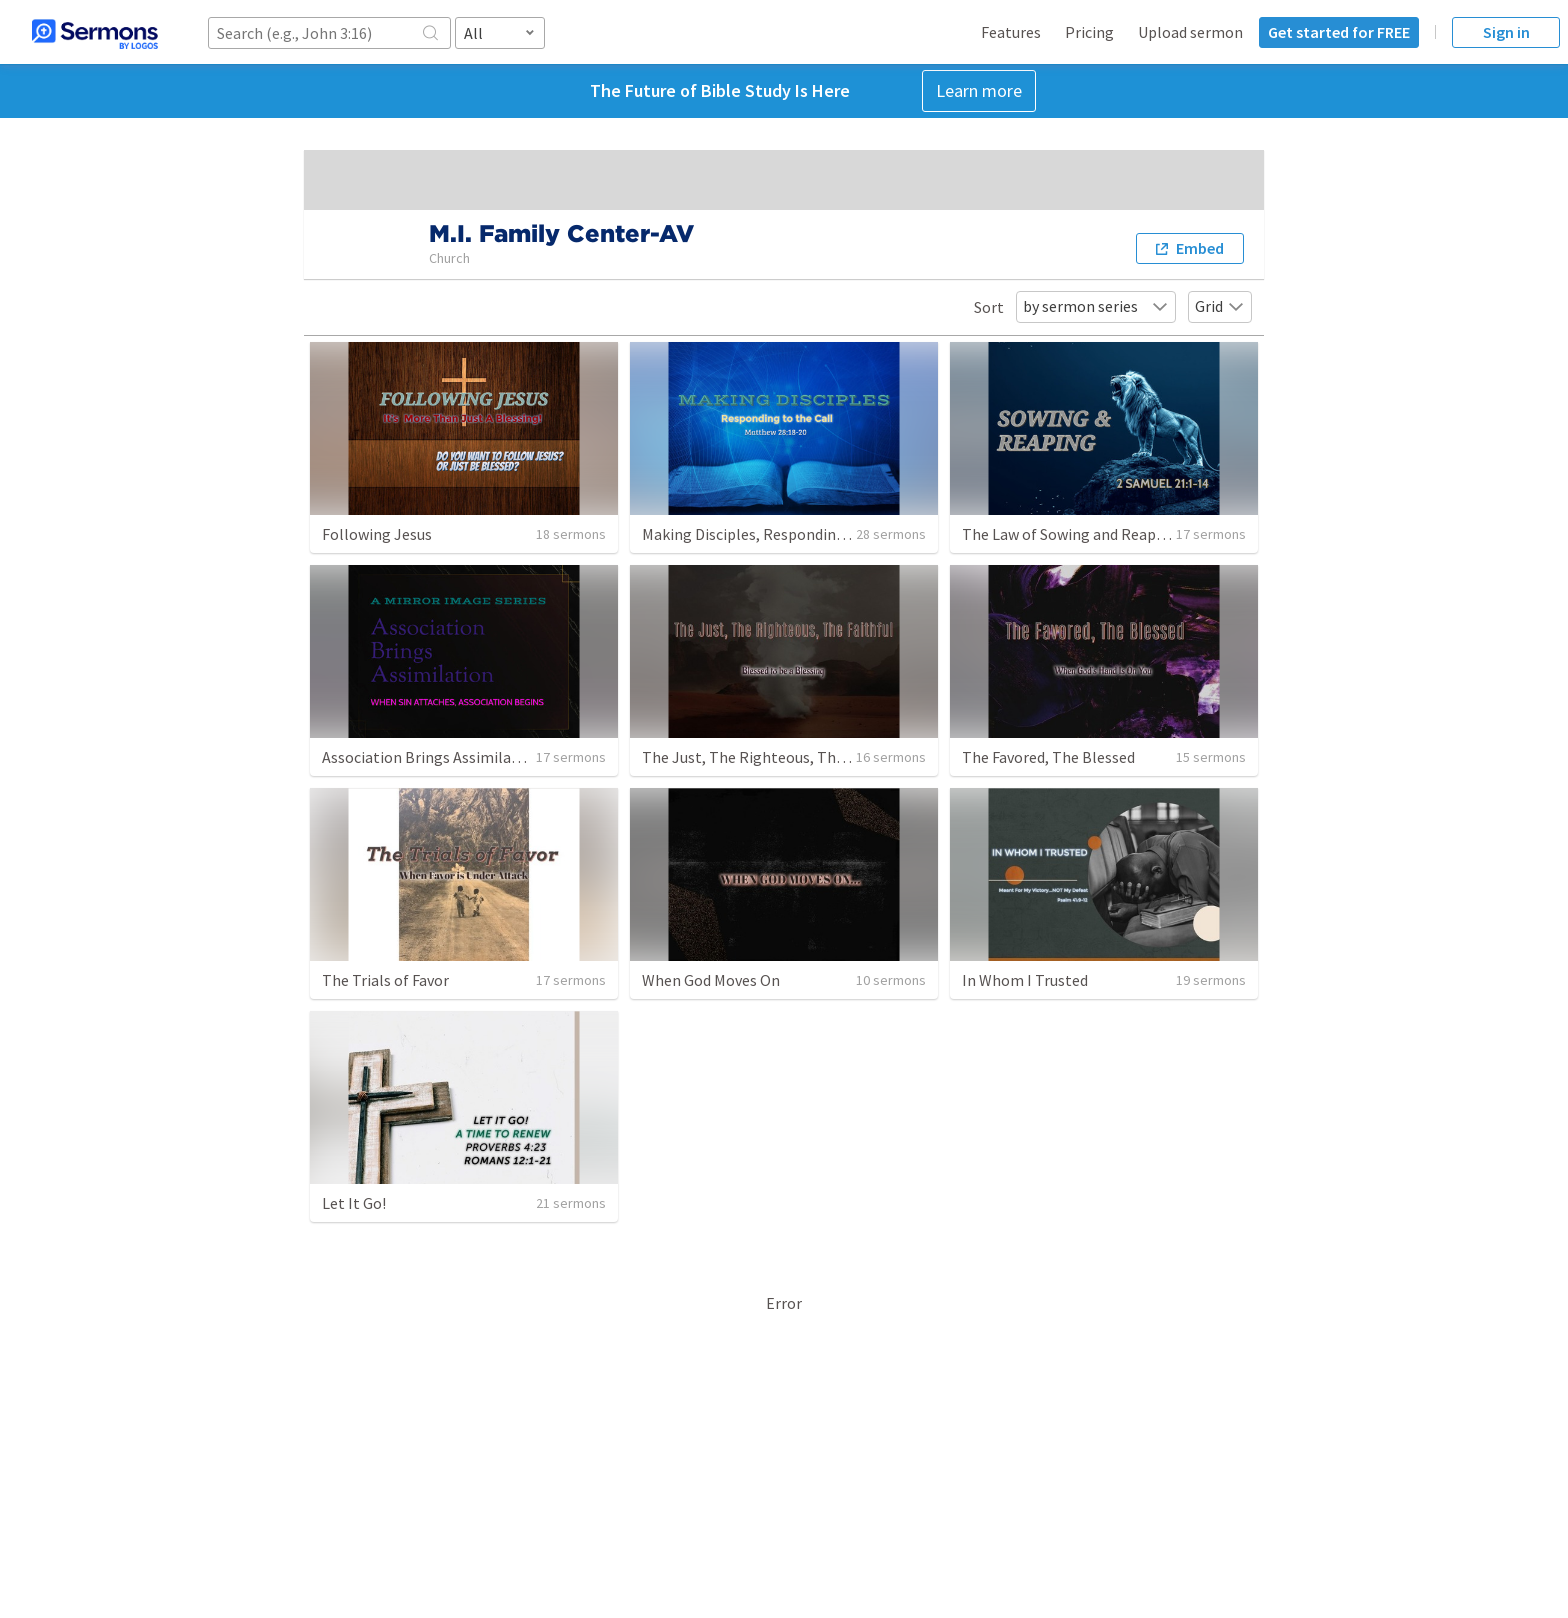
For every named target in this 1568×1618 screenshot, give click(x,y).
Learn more (979, 90)
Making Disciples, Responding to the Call (781, 534)
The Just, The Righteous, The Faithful (771, 757)
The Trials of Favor (385, 980)
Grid (1220, 306)
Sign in (1506, 32)
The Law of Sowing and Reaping (1070, 534)
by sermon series (1096, 306)
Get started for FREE (1339, 32)
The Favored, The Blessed (1048, 757)
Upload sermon (1190, 32)
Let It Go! (354, 1203)
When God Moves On (711, 980)
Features (1011, 32)
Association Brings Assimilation (431, 757)
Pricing (1089, 32)
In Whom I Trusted (1025, 980)
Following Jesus (377, 534)
